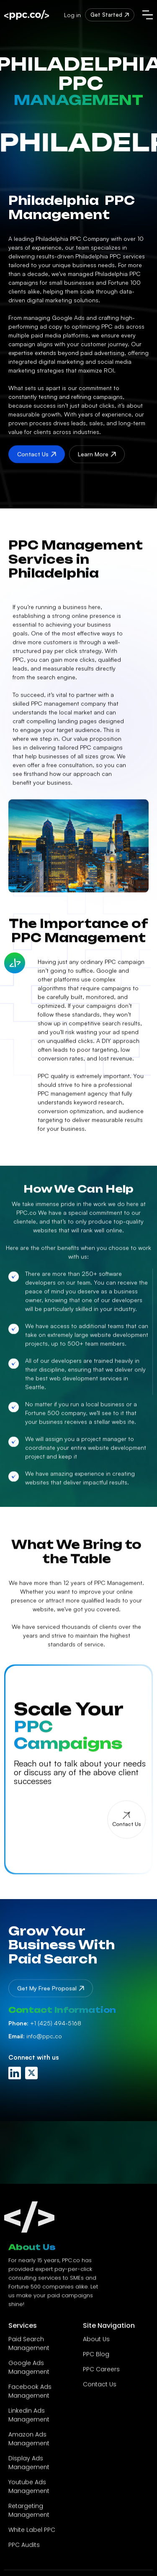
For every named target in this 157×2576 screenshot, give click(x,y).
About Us (96, 2345)
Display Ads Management (28, 2468)
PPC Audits (24, 2550)
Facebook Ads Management (29, 2396)
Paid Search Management (28, 2349)
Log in (72, 14)
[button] (147, 14)
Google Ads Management (28, 2373)
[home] (26, 15)
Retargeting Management (28, 2516)
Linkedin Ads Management (28, 2420)
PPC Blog (96, 2360)
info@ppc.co (35, 2036)
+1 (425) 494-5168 (44, 2023)
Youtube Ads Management (28, 2492)
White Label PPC (31, 2535)
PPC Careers (101, 2375)
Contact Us (99, 2390)
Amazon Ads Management (28, 2444)
